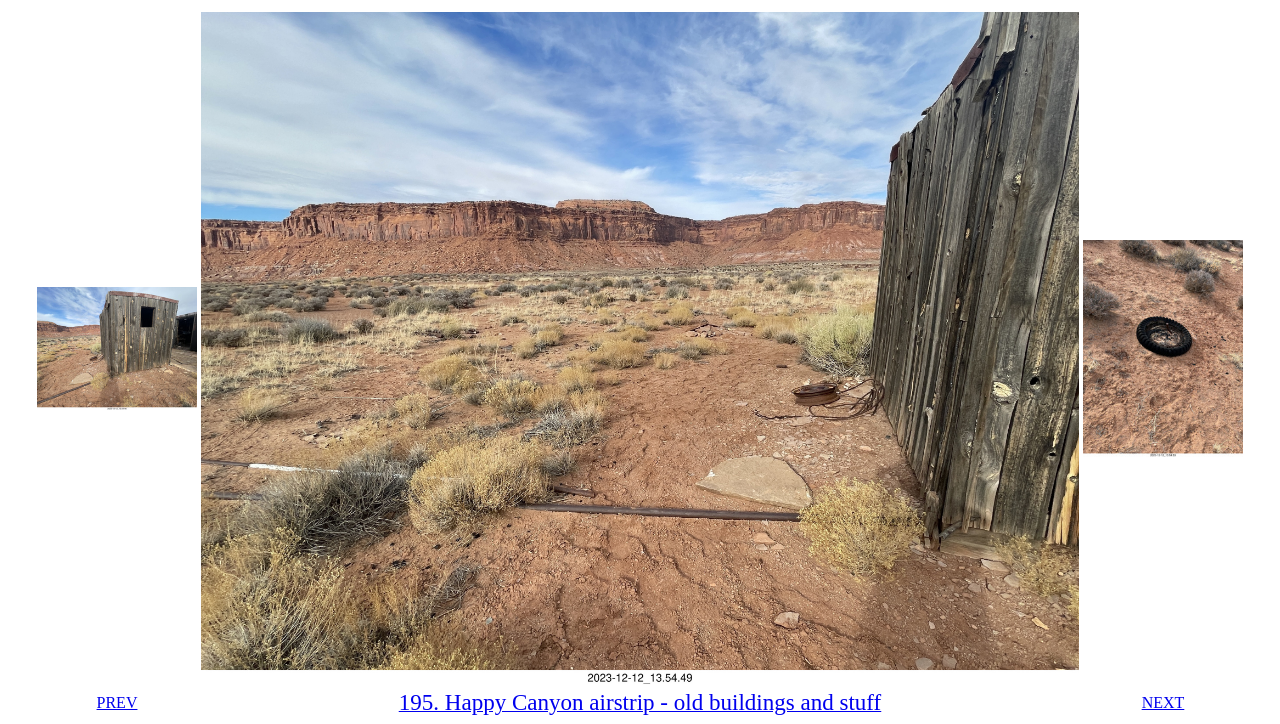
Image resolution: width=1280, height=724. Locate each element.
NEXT (1163, 702)
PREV (117, 702)
